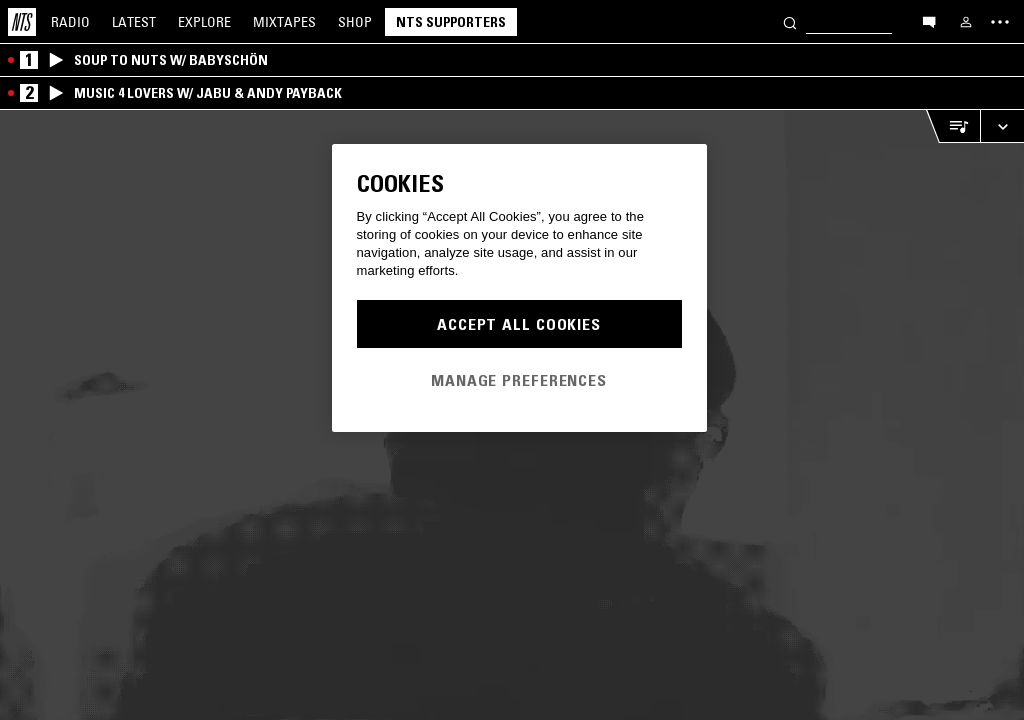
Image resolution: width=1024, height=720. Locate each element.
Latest (134, 22)
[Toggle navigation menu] (1000, 22)
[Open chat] (929, 21)
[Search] (790, 21)
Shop (355, 22)
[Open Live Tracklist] (953, 126)
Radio (70, 22)
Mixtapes (284, 22)
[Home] (22, 22)
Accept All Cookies (519, 324)
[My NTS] (966, 22)
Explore (204, 22)
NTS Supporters (451, 22)
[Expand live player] (1002, 126)
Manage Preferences (519, 380)
